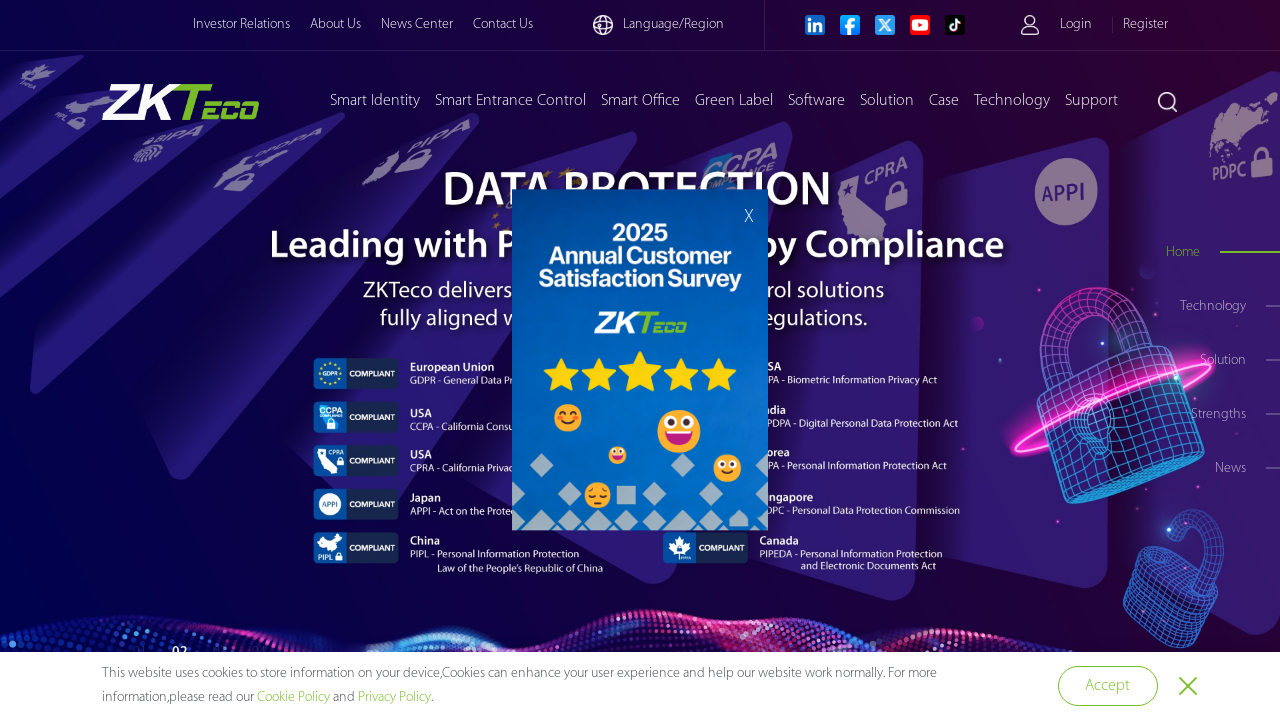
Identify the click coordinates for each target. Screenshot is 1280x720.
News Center (417, 24)
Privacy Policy (394, 697)
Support (1091, 101)
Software (816, 101)
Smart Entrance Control (510, 101)
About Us (335, 24)
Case (944, 101)
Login (1076, 24)
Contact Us (503, 24)
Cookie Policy (293, 697)
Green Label (734, 101)
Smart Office (640, 101)
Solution (887, 101)
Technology (1012, 101)
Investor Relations (241, 24)
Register (1145, 24)
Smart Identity (375, 101)
